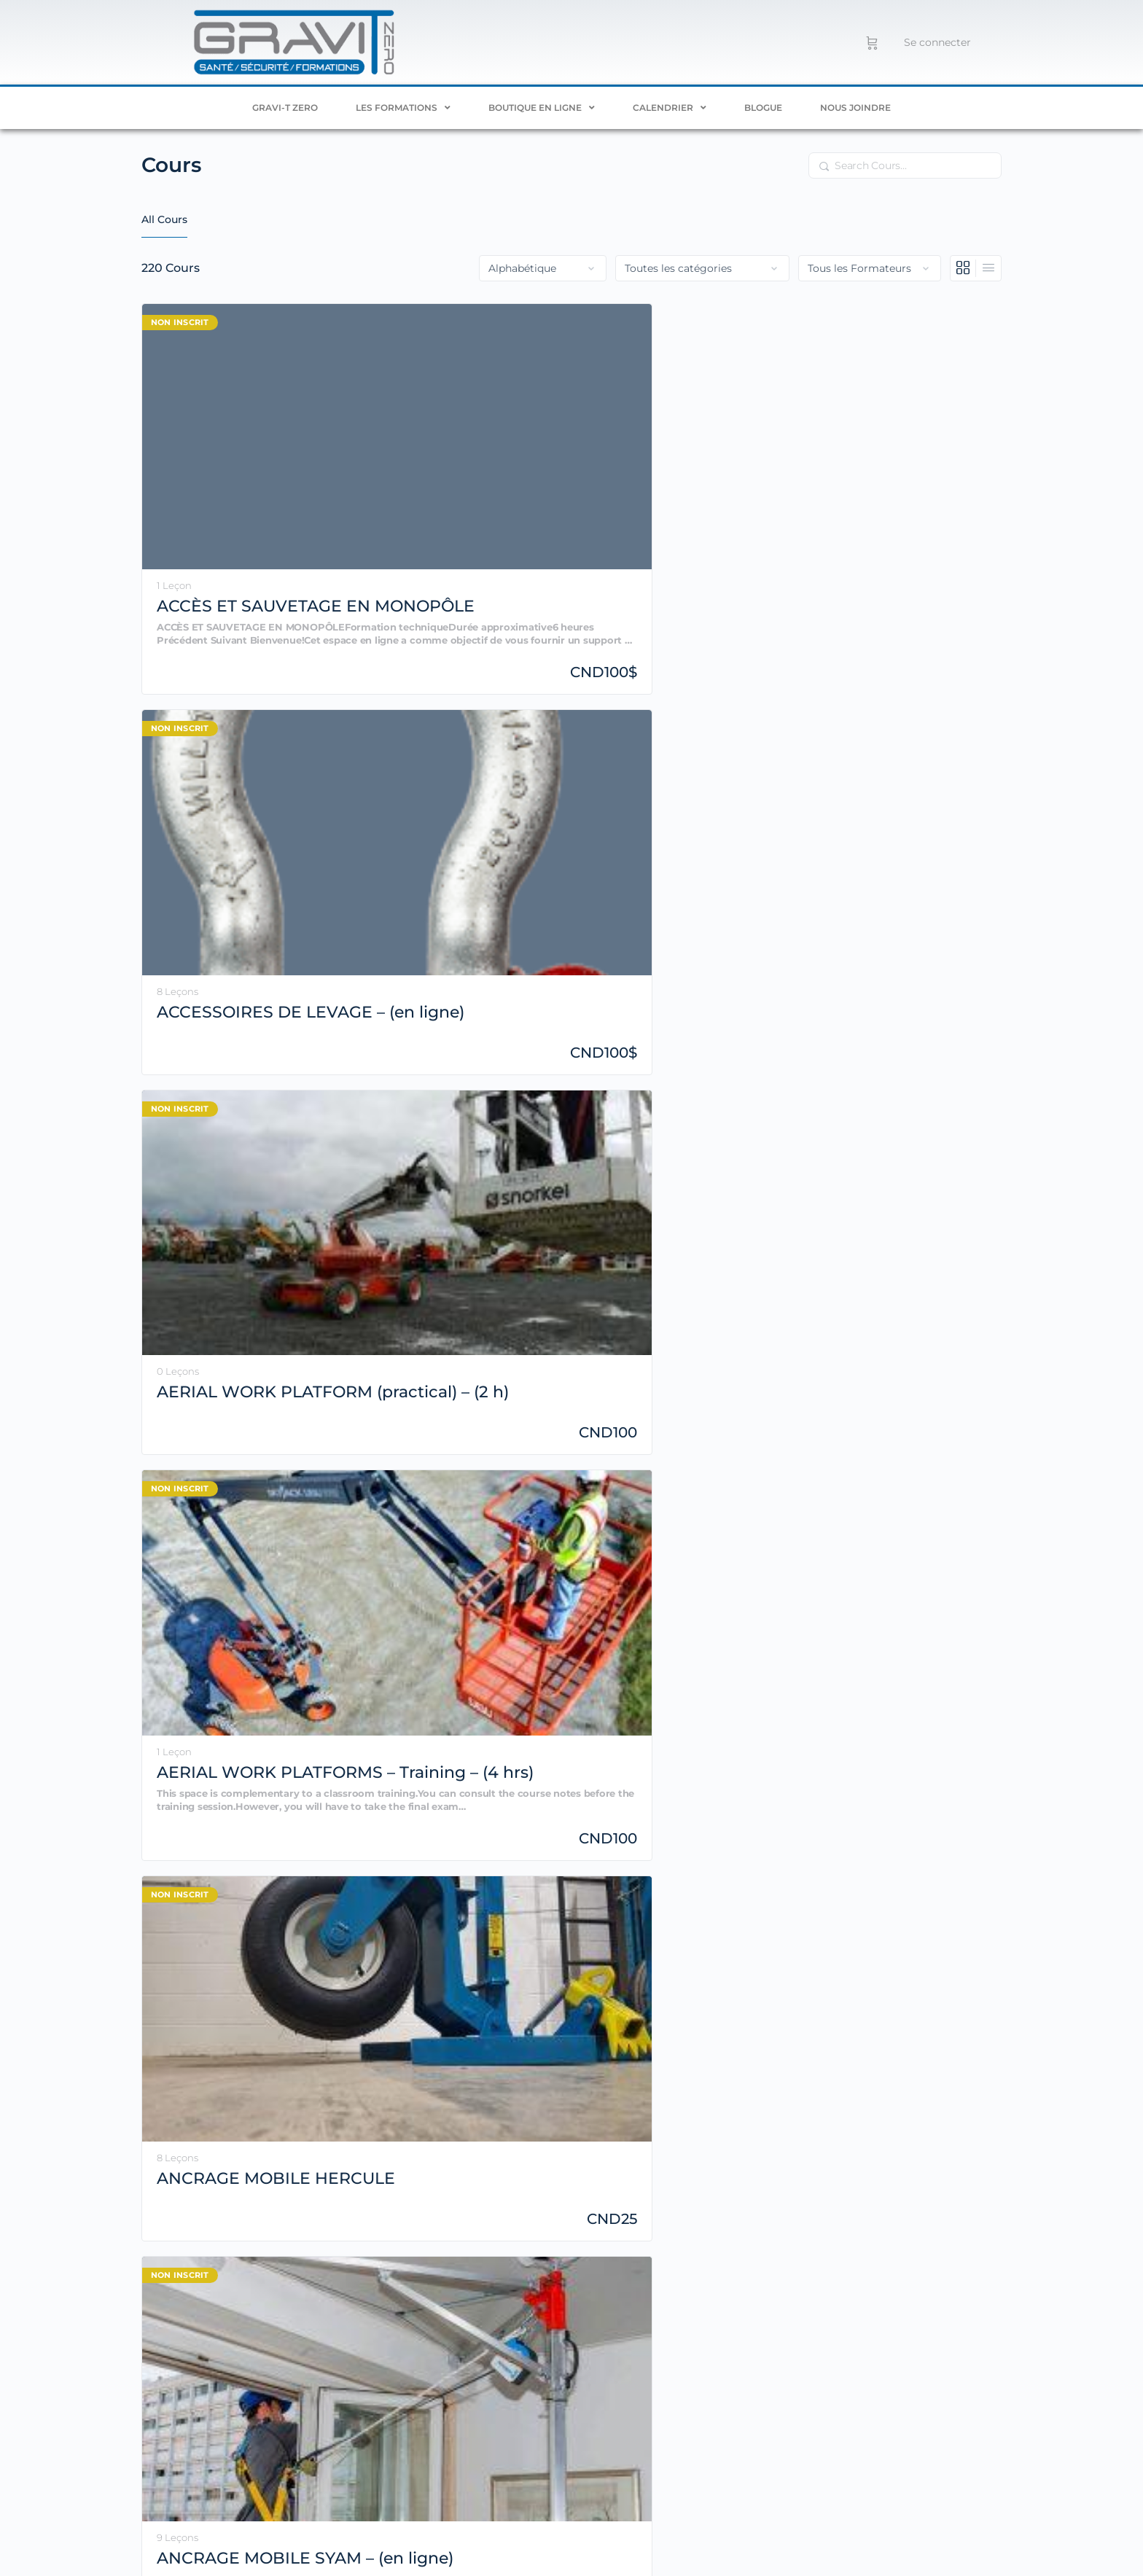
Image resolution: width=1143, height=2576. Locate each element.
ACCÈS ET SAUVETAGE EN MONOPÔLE (221, 457)
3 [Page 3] (925, 1619)
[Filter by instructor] (869, 268)
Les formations (403, 108)
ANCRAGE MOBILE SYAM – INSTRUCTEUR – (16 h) (672, 723)
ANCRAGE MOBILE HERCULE (234, 722)
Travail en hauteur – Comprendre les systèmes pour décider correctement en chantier (587, 2543)
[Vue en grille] (963, 268)
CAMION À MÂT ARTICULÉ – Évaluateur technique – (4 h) (881, 1496)
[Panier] (872, 42)
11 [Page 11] (968, 1619)
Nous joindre (855, 107)
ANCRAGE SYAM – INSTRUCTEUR (230, 989)
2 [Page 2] (902, 1619)
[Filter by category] (702, 268)
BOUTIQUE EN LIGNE (541, 108)
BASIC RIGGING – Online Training (883, 989)
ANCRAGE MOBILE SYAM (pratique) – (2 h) (893, 723)
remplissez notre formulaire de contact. (778, 2362)
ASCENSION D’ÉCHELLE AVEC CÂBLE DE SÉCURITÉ (679, 989)
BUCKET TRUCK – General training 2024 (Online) (228, 1496)
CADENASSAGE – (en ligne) (460, 1495)
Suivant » (991, 1621)
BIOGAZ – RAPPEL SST (668, 1229)
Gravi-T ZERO (285, 107)
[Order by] (542, 268)
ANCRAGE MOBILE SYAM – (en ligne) (452, 722)
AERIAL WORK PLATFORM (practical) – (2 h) (660, 457)
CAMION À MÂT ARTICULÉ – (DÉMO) (675, 1495)
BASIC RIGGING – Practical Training (227, 1229)
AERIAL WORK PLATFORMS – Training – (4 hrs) (880, 457)
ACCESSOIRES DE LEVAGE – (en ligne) (454, 456)
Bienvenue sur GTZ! (454, 1220)
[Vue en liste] (988, 268)
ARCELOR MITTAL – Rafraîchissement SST (453, 989)
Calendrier (669, 108)
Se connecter (937, 42)
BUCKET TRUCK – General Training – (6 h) (895, 1230)
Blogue (763, 107)
